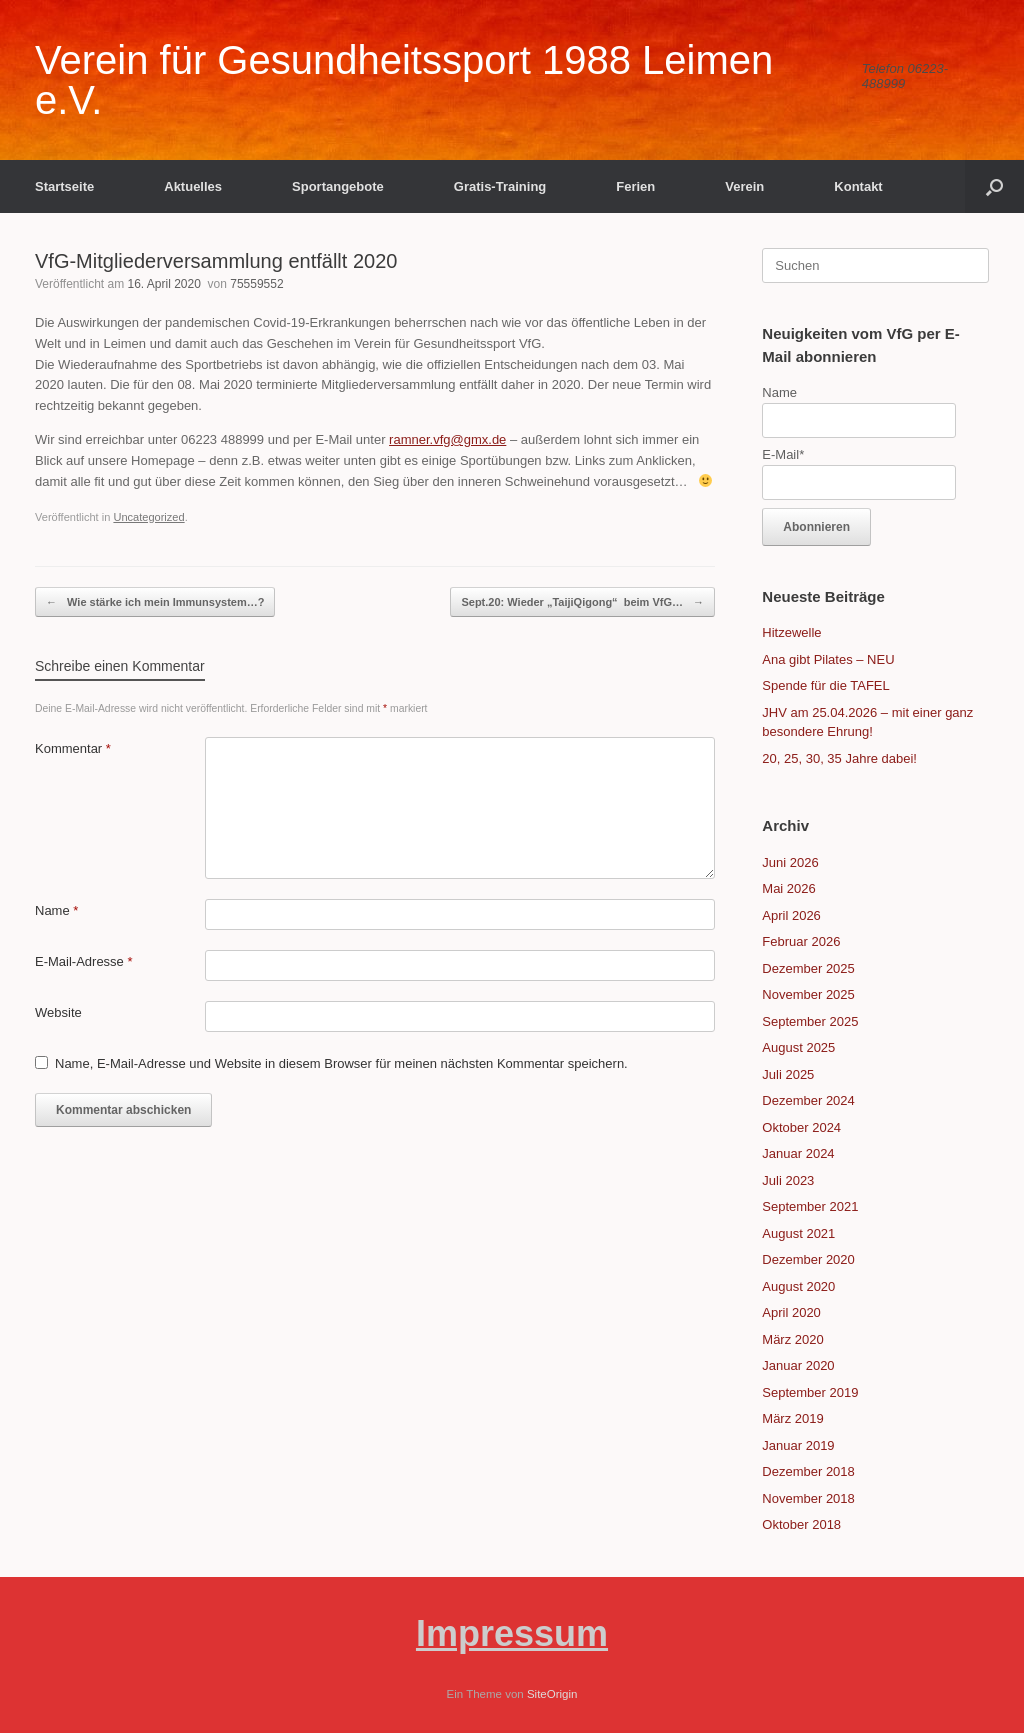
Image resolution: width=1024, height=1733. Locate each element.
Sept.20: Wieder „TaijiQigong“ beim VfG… (582, 602)
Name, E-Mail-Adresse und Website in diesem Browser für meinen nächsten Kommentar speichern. (341, 1063)
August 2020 (798, 1286)
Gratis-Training (500, 186)
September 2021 (810, 1206)
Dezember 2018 (808, 1471)
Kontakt (858, 186)
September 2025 (810, 1021)
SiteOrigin (552, 1694)
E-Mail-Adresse (84, 961)
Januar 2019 (798, 1445)
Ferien (635, 186)
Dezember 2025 (808, 968)
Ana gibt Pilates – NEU (828, 659)
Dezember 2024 (808, 1100)
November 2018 (808, 1498)
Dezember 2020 (808, 1259)
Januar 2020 (798, 1365)
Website (58, 1012)
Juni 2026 (790, 862)
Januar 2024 (798, 1153)
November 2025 (808, 994)
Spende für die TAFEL (825, 685)
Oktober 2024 (801, 1127)
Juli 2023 (788, 1180)
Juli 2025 (788, 1074)
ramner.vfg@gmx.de (447, 439)
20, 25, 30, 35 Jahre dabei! (839, 758)
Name (56, 910)
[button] (994, 186)
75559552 (256, 284)
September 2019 (810, 1392)
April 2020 (791, 1312)
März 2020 (792, 1339)
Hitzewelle (791, 632)
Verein (744, 186)
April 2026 (791, 915)
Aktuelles (193, 186)
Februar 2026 (801, 941)
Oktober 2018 (801, 1524)
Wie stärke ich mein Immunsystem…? (155, 602)
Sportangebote (338, 186)
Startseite (64, 186)
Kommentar (73, 748)
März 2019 (792, 1418)
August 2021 (798, 1233)
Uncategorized (148, 517)
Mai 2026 (788, 888)
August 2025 (798, 1047)
